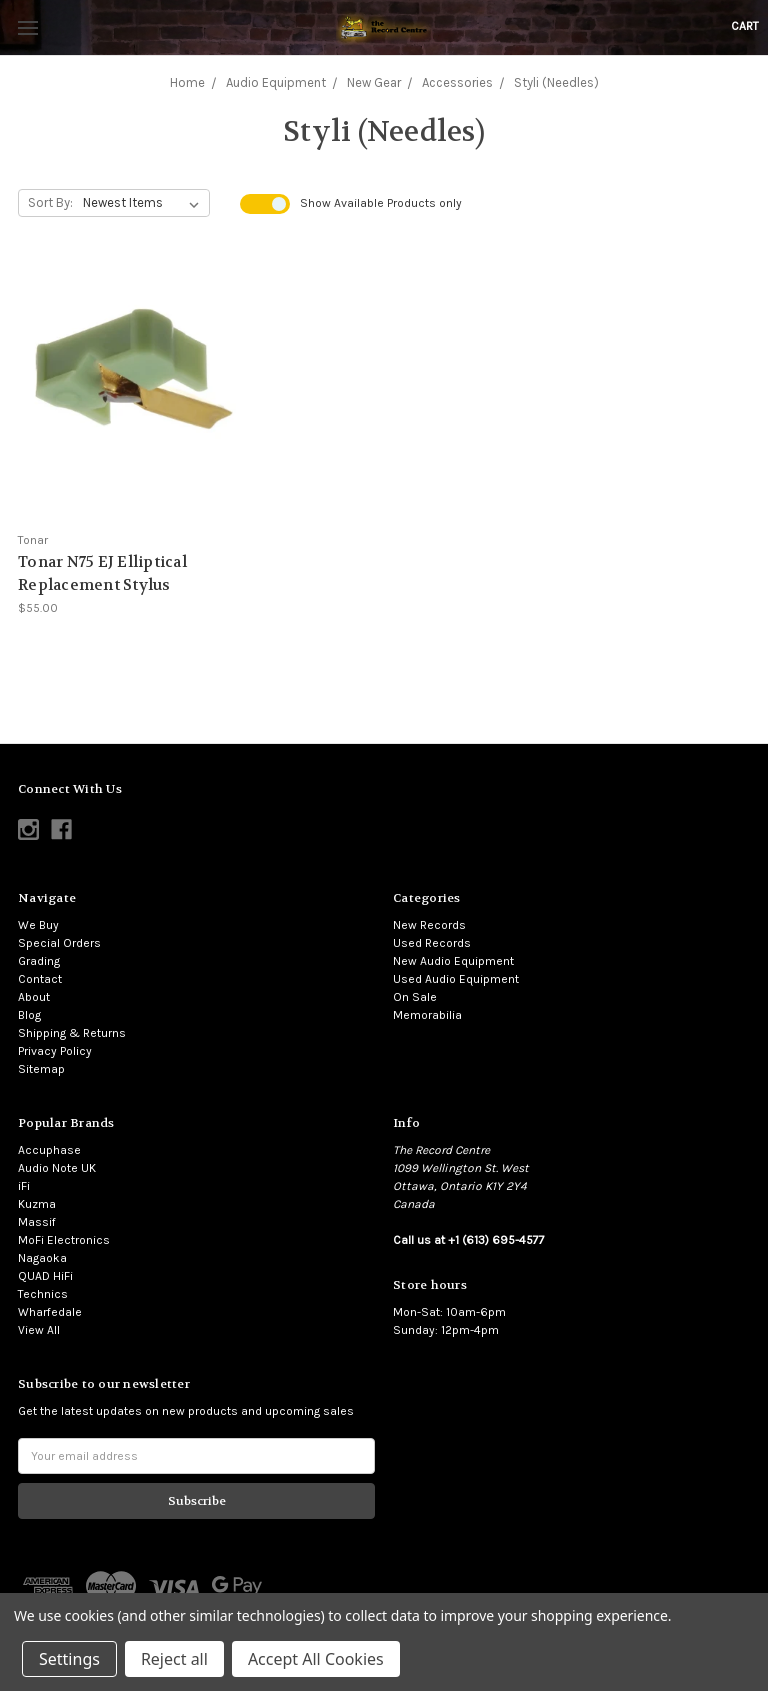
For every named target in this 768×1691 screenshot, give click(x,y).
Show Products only (381, 203)
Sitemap (41, 1069)
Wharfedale (50, 1312)
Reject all (174, 1659)
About (34, 997)
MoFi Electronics (64, 1240)
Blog (29, 1015)
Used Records (432, 943)
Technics (43, 1294)
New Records (429, 925)
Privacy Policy (55, 1051)
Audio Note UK (57, 1168)
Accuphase (49, 1150)
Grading (39, 961)
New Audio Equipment (453, 961)
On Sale (415, 997)
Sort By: (50, 202)
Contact (40, 979)
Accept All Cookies (316, 1659)
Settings (69, 1659)
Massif (37, 1222)
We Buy (38, 925)
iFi (24, 1186)
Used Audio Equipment (456, 979)
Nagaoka (42, 1258)
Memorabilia (427, 1015)
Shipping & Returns (72, 1033)
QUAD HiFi (45, 1276)
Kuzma (37, 1204)
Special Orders (59, 943)
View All (39, 1330)
